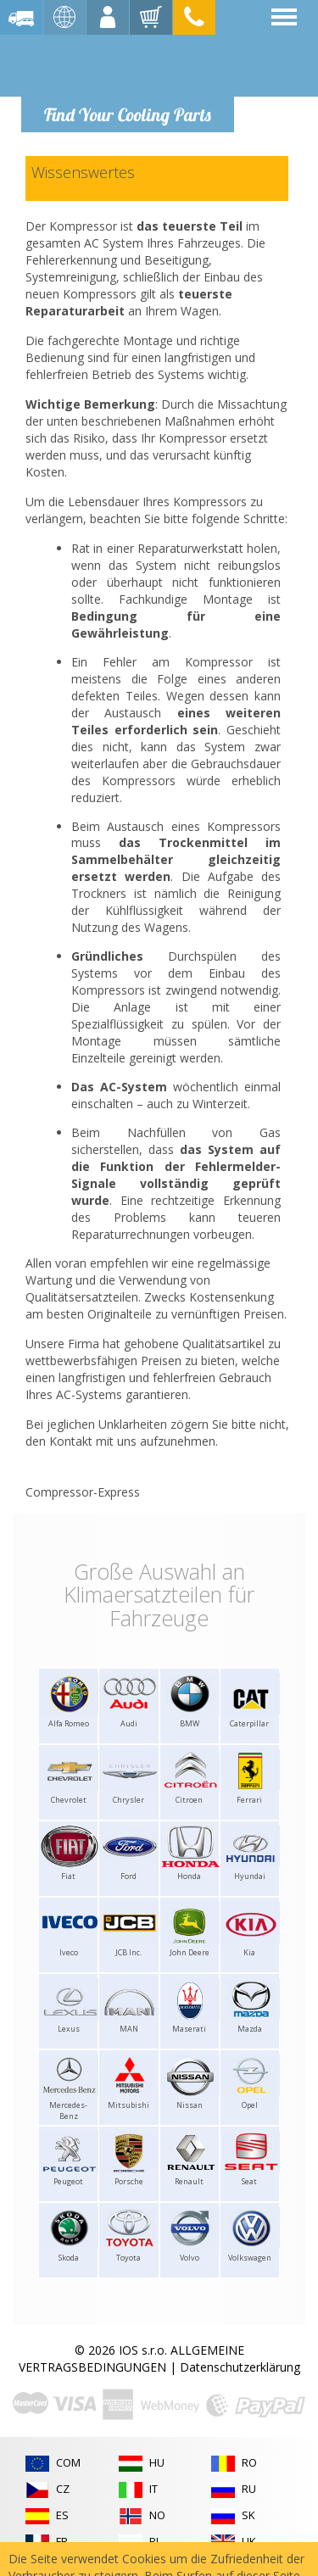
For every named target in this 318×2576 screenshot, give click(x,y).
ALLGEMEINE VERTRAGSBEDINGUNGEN (131, 2358)
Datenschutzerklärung (240, 2367)
